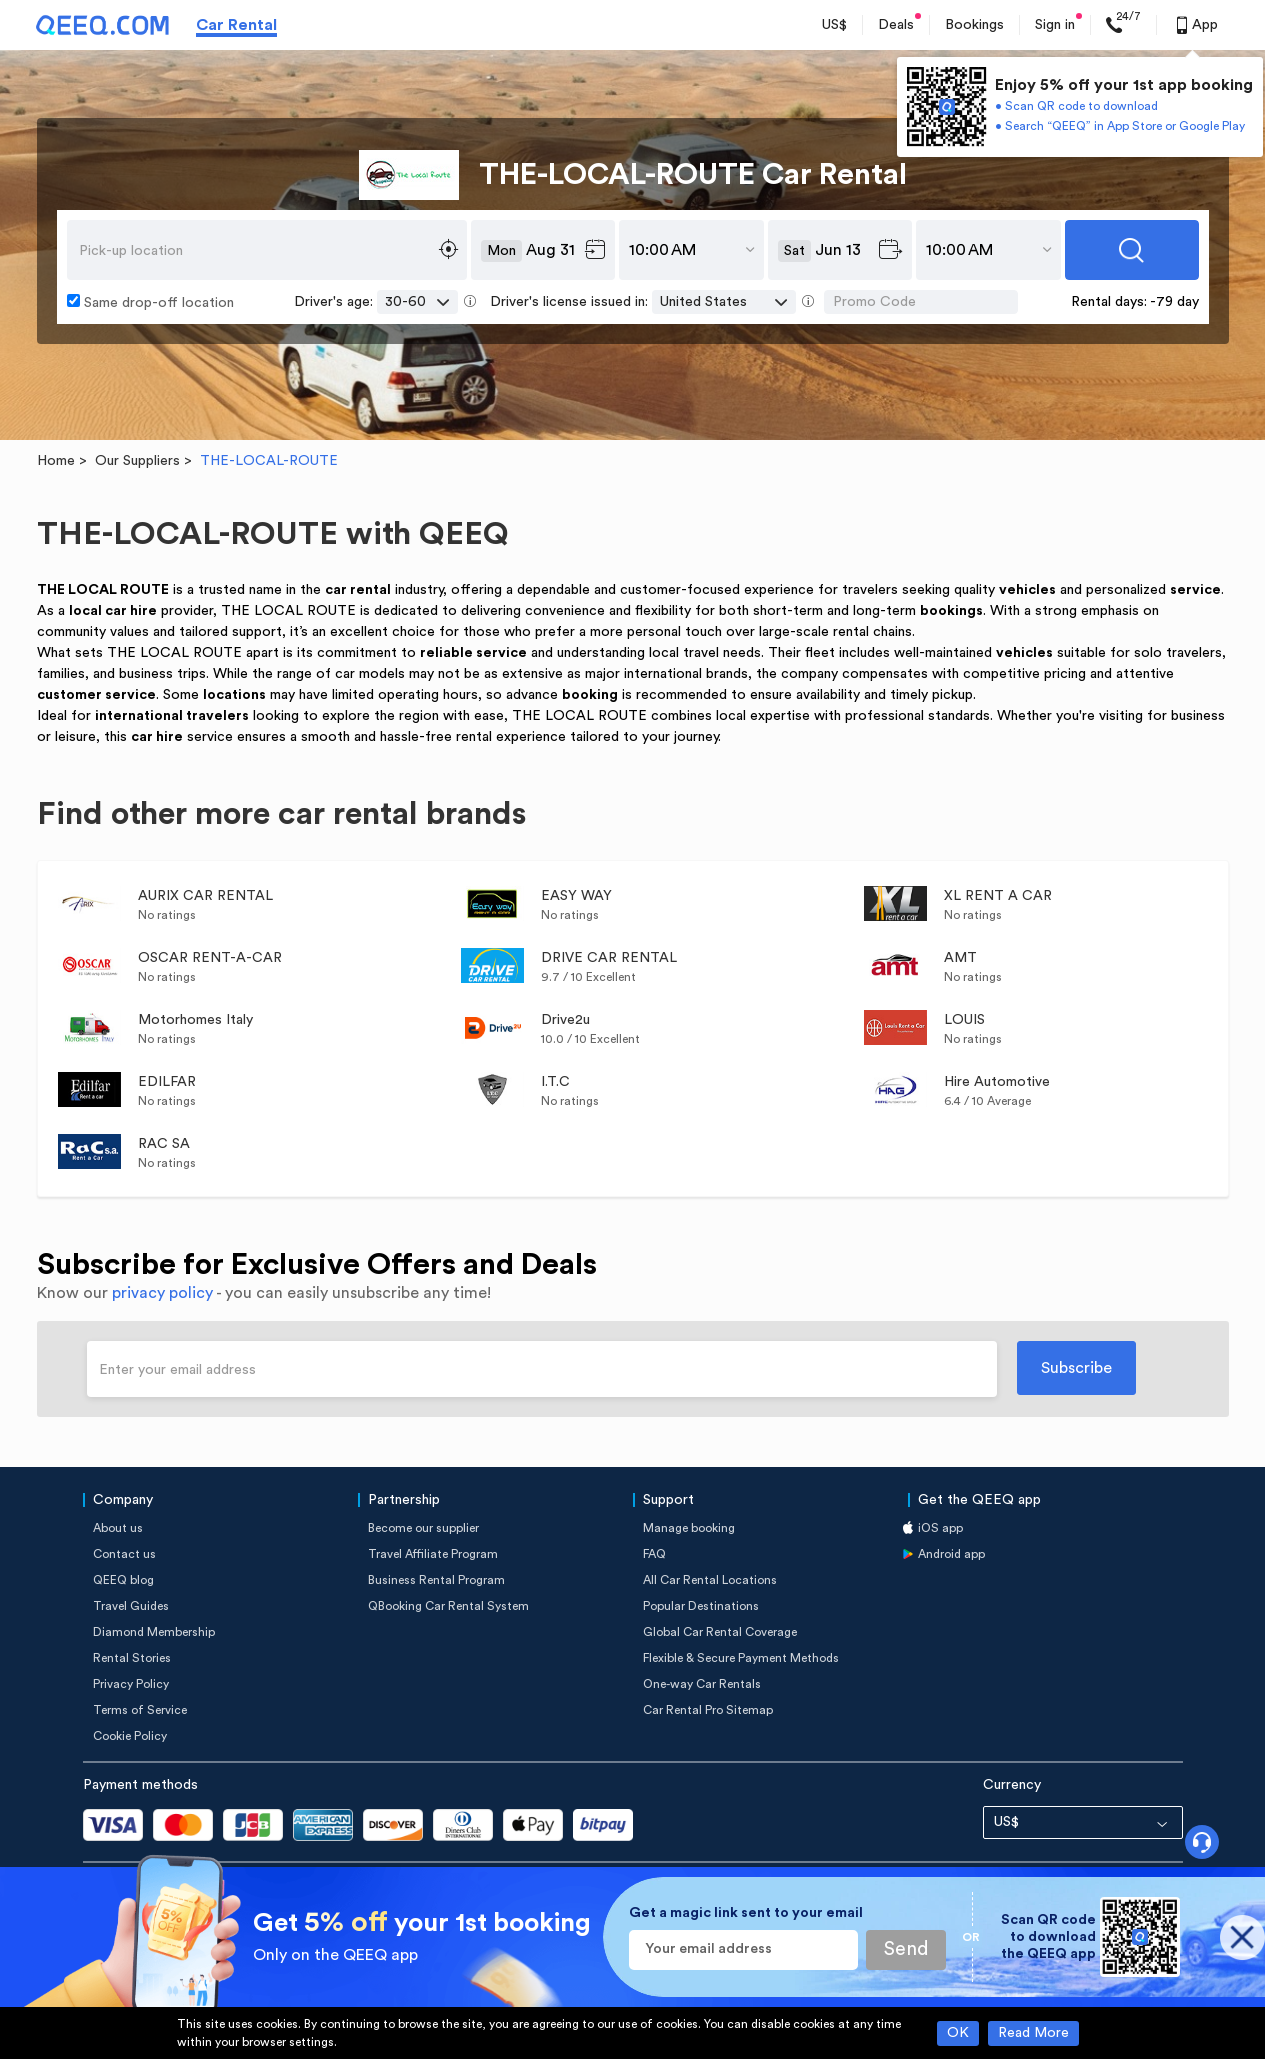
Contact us (124, 1554)
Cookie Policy (130, 1736)
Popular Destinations (701, 1606)
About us (118, 1528)
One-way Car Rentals (702, 1684)
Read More (1033, 2033)
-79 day (1174, 302)
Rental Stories (132, 1658)
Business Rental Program (436, 1580)
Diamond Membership (154, 1632)
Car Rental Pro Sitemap (708, 1710)
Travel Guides (131, 1606)
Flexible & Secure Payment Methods (741, 1658)
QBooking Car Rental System (448, 1606)
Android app (951, 1554)
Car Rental (236, 25)
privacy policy (162, 1293)
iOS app (940, 1528)
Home (56, 461)
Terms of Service (140, 1710)
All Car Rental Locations (710, 1580)
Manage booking (689, 1528)
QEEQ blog (123, 1580)
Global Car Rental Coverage (720, 1632)
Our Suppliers (137, 461)
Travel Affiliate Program (433, 1554)
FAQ (654, 1554)
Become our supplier (423, 1528)
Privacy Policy (131, 1684)
